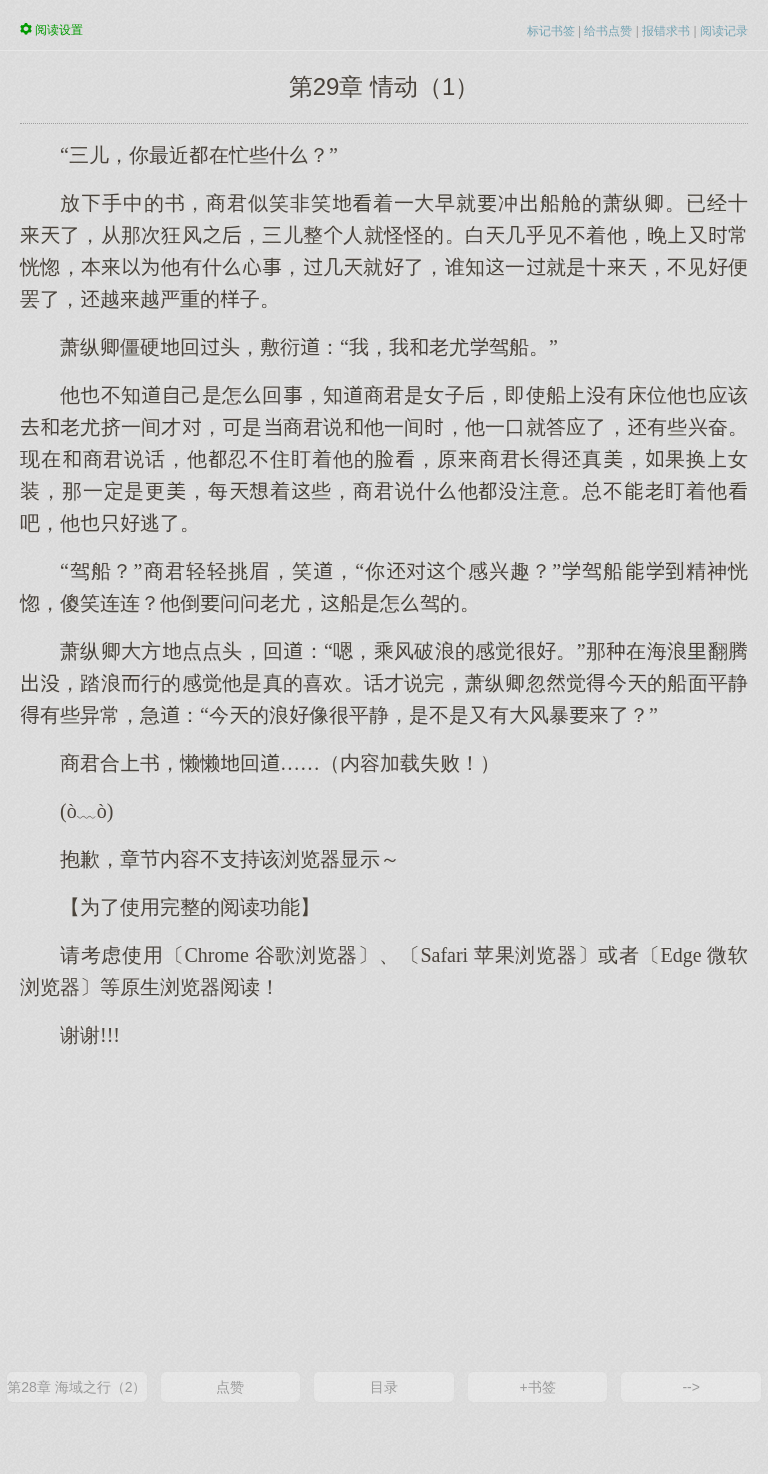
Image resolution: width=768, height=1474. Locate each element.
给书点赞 (608, 31)
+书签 (537, 1387)
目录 (384, 1387)
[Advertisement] (384, 1208)
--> (691, 1387)
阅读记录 (724, 31)
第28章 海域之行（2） (76, 1387)
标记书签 (551, 31)
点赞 (230, 1387)
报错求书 (666, 31)
